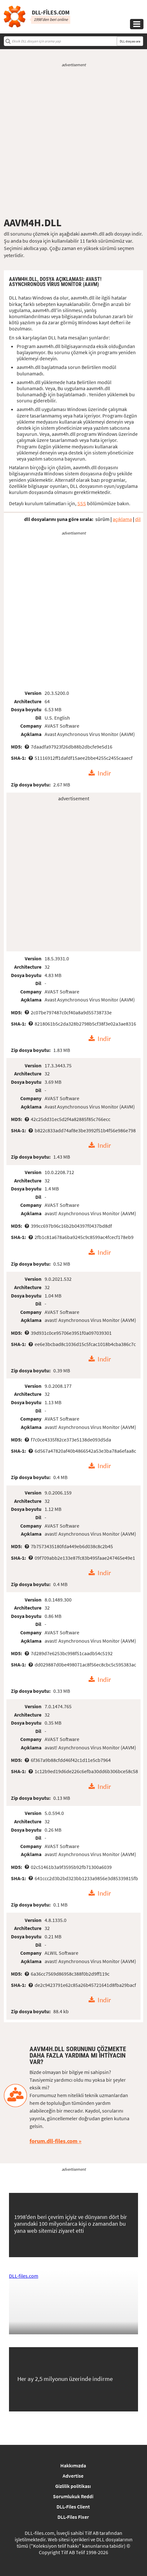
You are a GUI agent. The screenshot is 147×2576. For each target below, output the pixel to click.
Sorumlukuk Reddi (73, 2496)
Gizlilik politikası (73, 2486)
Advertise (73, 2475)
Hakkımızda (73, 2465)
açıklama (122, 519)
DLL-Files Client (73, 2506)
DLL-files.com (23, 2276)
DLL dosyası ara (130, 41)
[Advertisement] (73, 142)
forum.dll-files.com (53, 2141)
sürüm (102, 519)
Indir (104, 773)
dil (138, 519)
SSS (81, 503)
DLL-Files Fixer (73, 2516)
